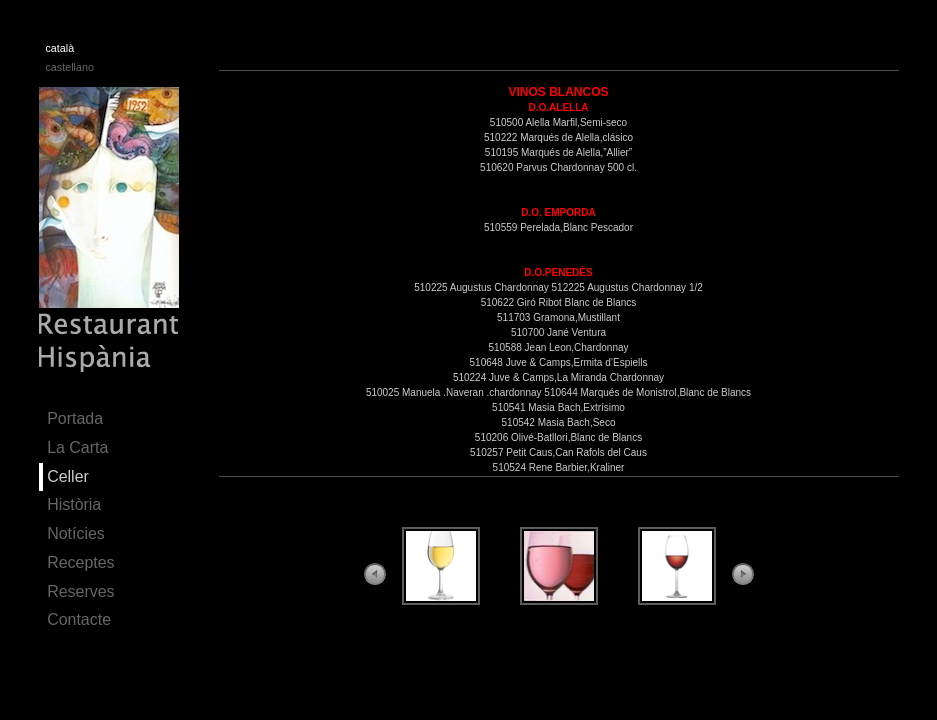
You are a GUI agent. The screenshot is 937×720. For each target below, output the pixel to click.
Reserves (80, 591)
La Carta (77, 447)
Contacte (79, 619)
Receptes (80, 562)
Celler (68, 476)
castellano (69, 67)
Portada (75, 418)
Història (74, 504)
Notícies (76, 533)
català (59, 48)
